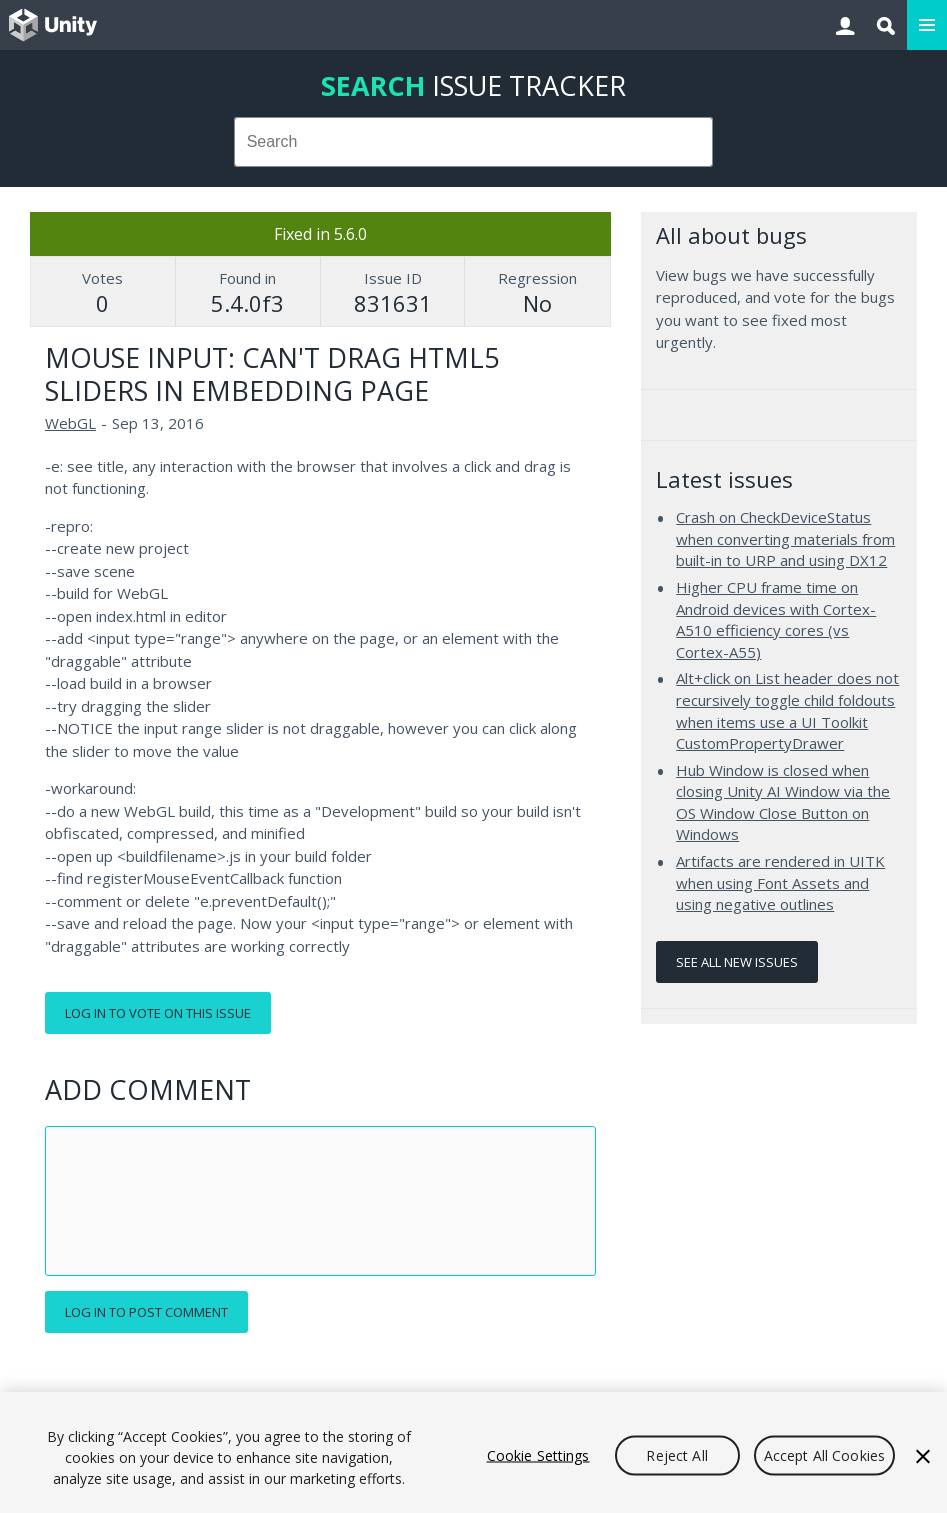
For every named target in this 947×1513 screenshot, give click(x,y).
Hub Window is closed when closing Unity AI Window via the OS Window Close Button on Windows (783, 802)
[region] (473, 1452)
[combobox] (473, 142)
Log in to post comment (146, 1312)
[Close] (923, 1456)
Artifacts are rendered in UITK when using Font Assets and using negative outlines (780, 882)
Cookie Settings (538, 1454)
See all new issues (737, 962)
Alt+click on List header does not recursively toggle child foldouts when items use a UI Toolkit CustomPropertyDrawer (787, 710)
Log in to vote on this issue (158, 1013)
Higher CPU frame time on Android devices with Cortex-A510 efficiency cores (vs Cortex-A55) (776, 619)
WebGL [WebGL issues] (70, 423)
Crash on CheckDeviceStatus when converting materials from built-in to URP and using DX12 (785, 538)
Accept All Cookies (825, 1454)
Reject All (676, 1454)
